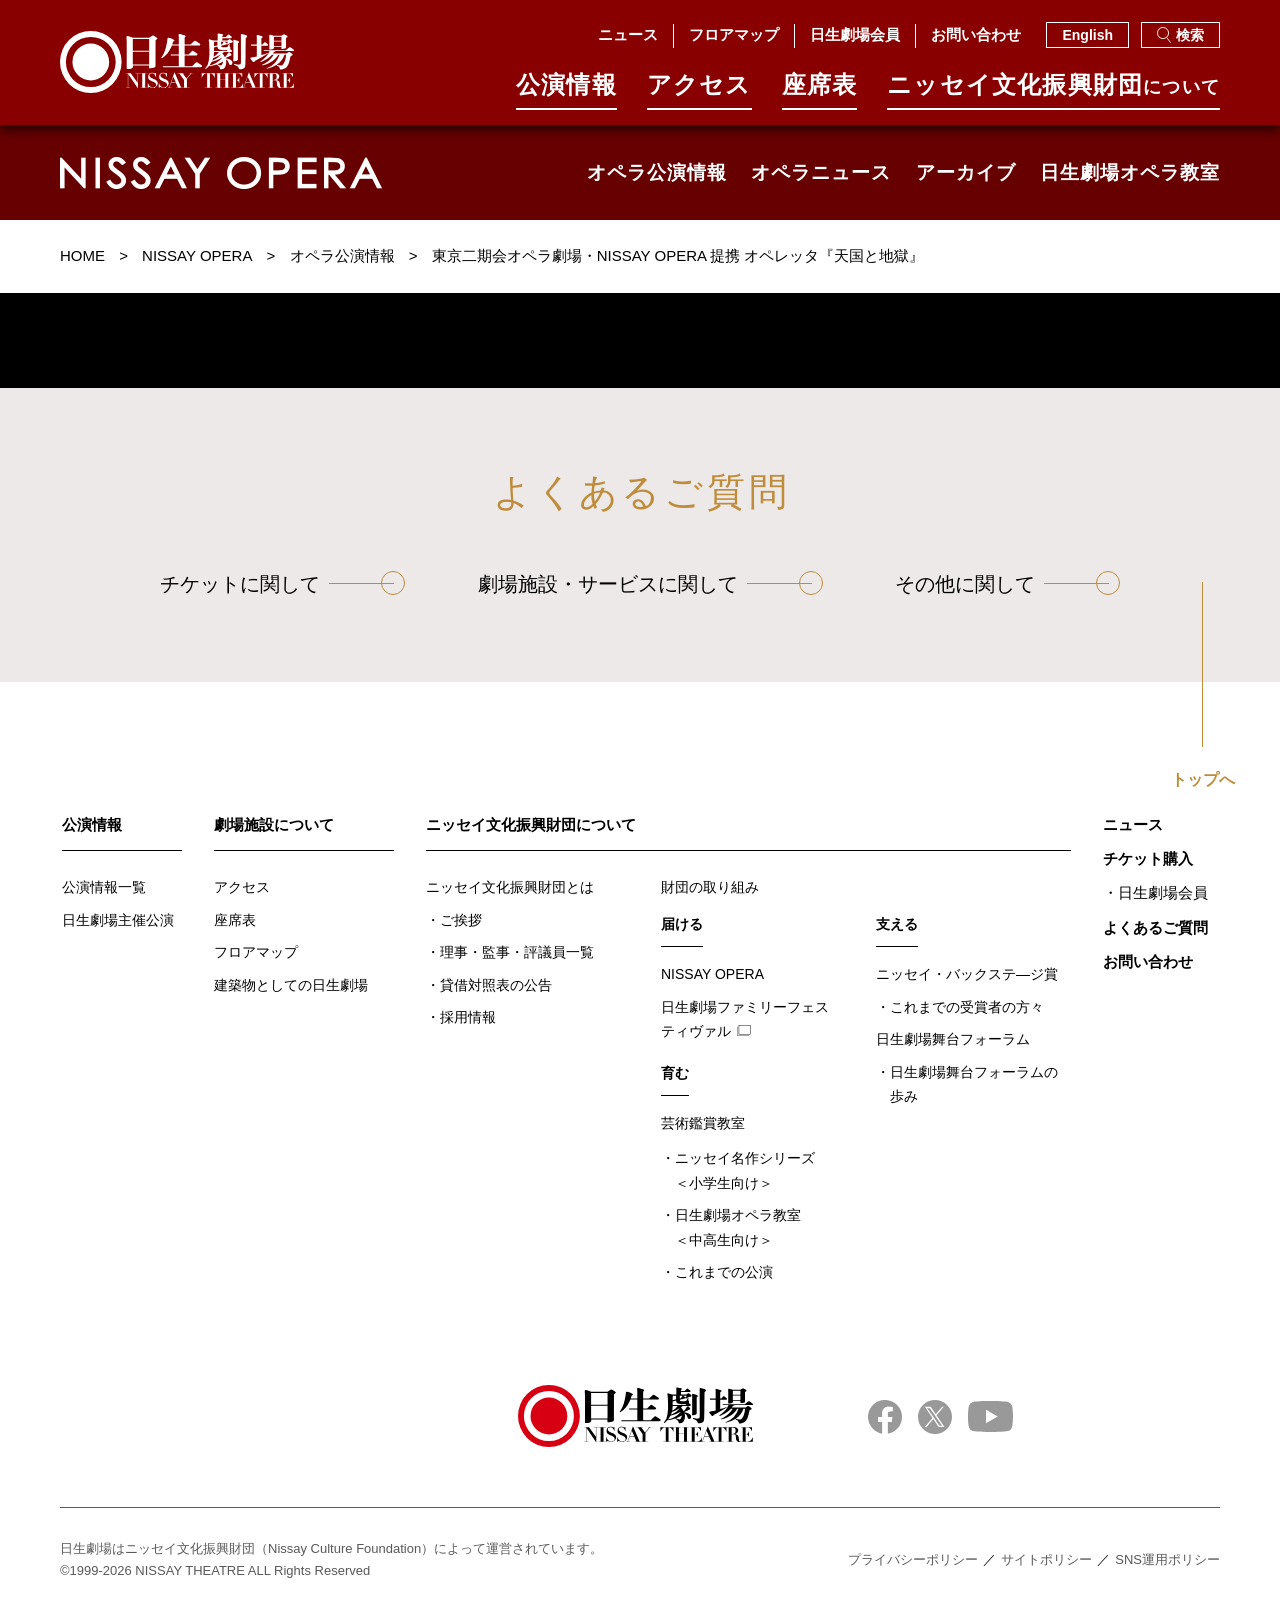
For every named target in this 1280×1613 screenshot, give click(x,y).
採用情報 (468, 1017)
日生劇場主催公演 (118, 920)
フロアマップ (734, 34)
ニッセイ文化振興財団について (531, 824)
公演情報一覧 (104, 887)
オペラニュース (821, 172)
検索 (1180, 35)
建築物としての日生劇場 (291, 985)
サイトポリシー (1046, 1559)
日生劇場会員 (855, 34)
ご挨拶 (461, 920)
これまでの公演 (724, 1272)
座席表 (820, 91)
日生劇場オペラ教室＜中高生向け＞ (738, 1227)
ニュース (628, 34)
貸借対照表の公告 (496, 985)
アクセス (699, 91)
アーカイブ (966, 172)
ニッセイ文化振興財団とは (510, 887)
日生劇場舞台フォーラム (953, 1039)
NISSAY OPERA (712, 974)
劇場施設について (274, 824)
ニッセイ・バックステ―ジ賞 (967, 974)
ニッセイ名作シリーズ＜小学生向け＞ (745, 1170)
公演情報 (566, 91)
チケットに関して (240, 584)
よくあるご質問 (1155, 927)
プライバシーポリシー (913, 1559)
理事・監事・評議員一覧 (517, 952)
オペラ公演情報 (657, 172)
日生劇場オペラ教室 (1130, 172)
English (1087, 35)
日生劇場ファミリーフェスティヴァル (745, 1019)
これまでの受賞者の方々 (967, 1007)
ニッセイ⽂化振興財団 (1053, 91)
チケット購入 (1148, 858)
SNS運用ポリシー (1167, 1559)
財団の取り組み (710, 887)
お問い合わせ (976, 34)
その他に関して (965, 584)
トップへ (1203, 780)
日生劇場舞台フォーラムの (974, 1086)
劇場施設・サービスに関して (608, 584)
